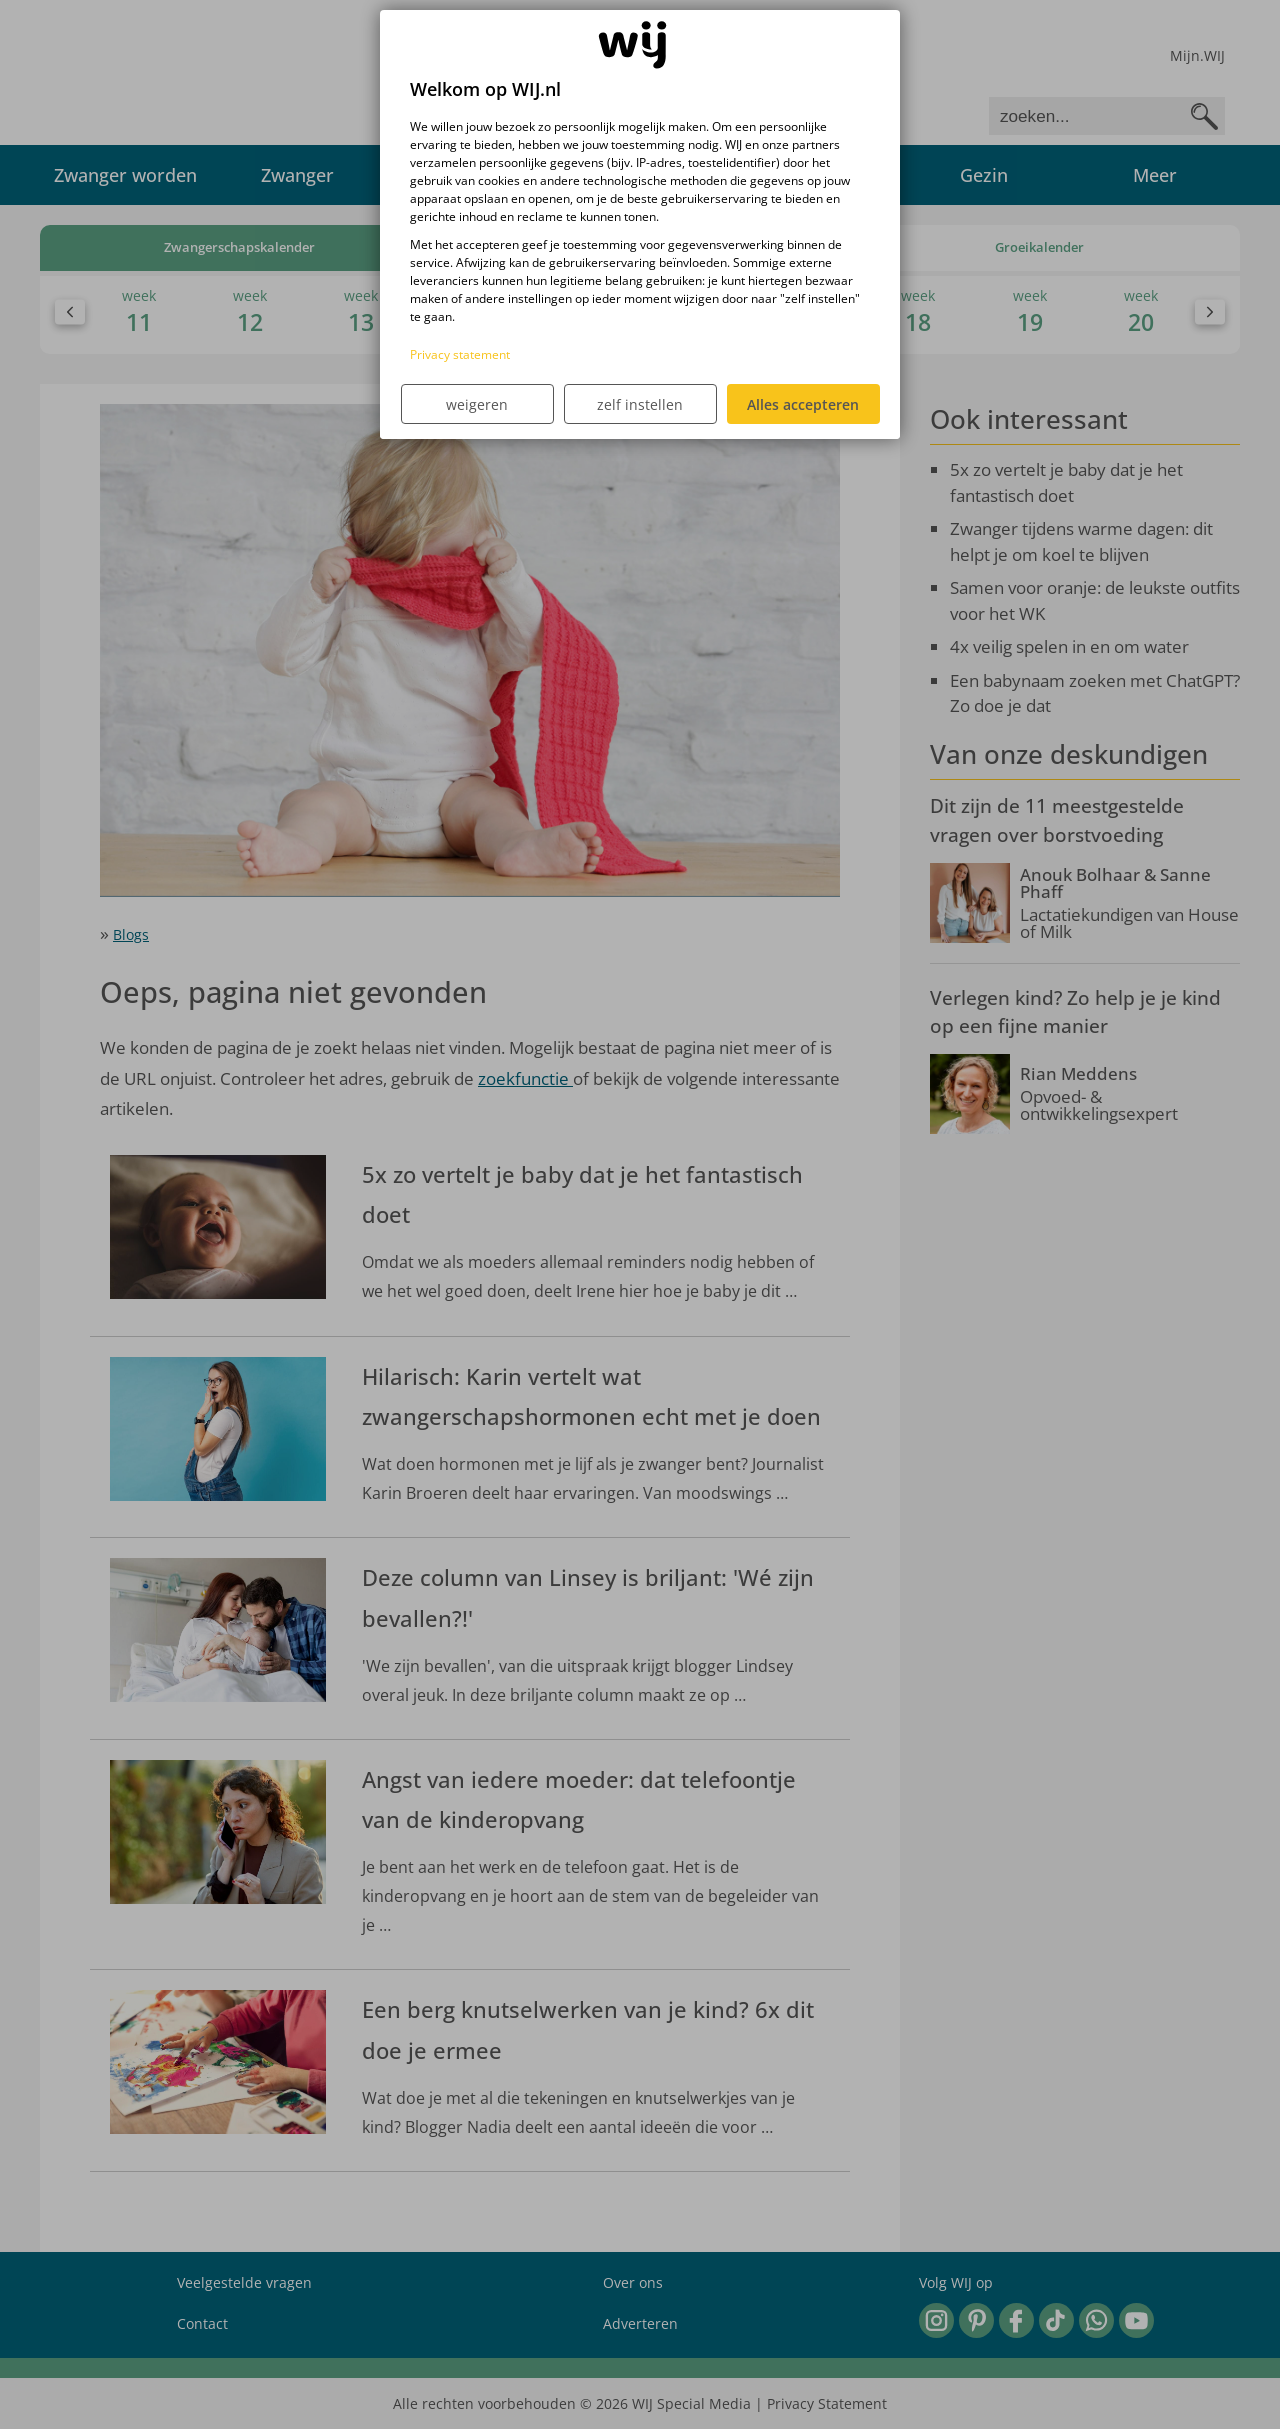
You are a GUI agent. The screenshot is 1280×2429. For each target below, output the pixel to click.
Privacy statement (460, 354)
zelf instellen (640, 404)
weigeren (477, 404)
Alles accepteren (803, 404)
